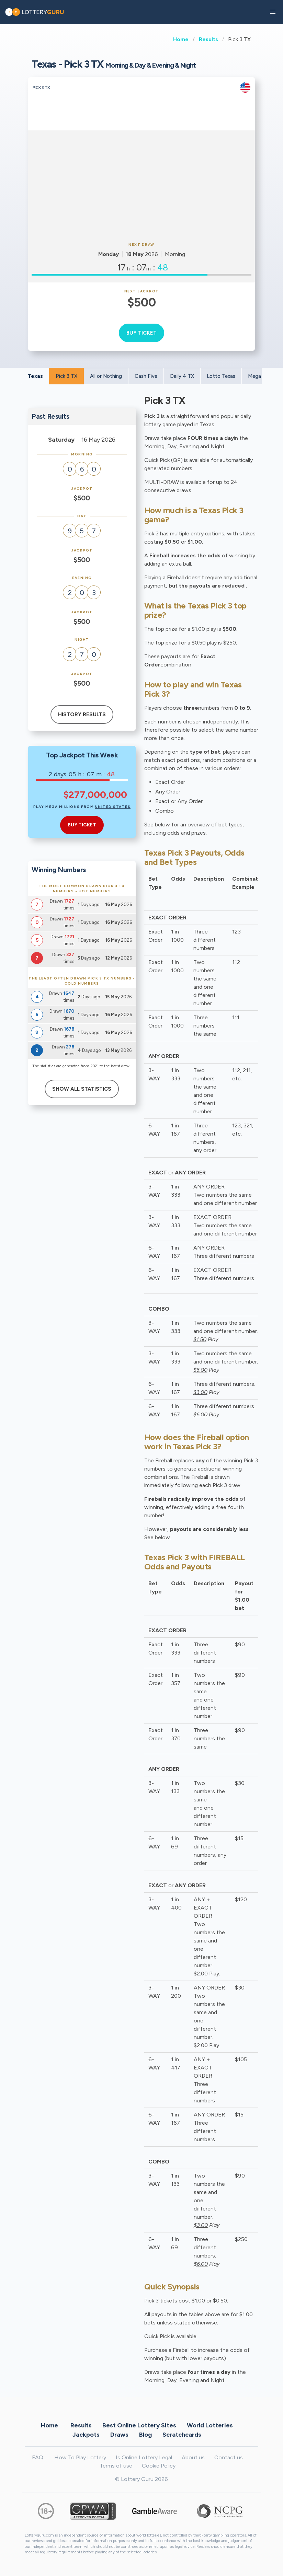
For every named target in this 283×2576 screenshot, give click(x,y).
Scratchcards (181, 2434)
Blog (145, 2434)
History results (82, 714)
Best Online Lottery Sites (139, 2425)
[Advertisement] (141, 185)
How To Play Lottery (80, 2457)
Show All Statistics (81, 1089)
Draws (119, 2434)
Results (208, 39)
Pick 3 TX (66, 376)
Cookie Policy (159, 2465)
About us (193, 2457)
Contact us (228, 2457)
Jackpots (86, 2434)
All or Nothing (106, 376)
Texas (35, 376)
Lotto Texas (221, 376)
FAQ (37, 2457)
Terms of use (116, 2465)
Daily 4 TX (182, 376)
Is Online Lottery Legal (144, 2457)
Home (181, 39)
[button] (273, 12)
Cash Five (146, 376)
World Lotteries (210, 2425)
